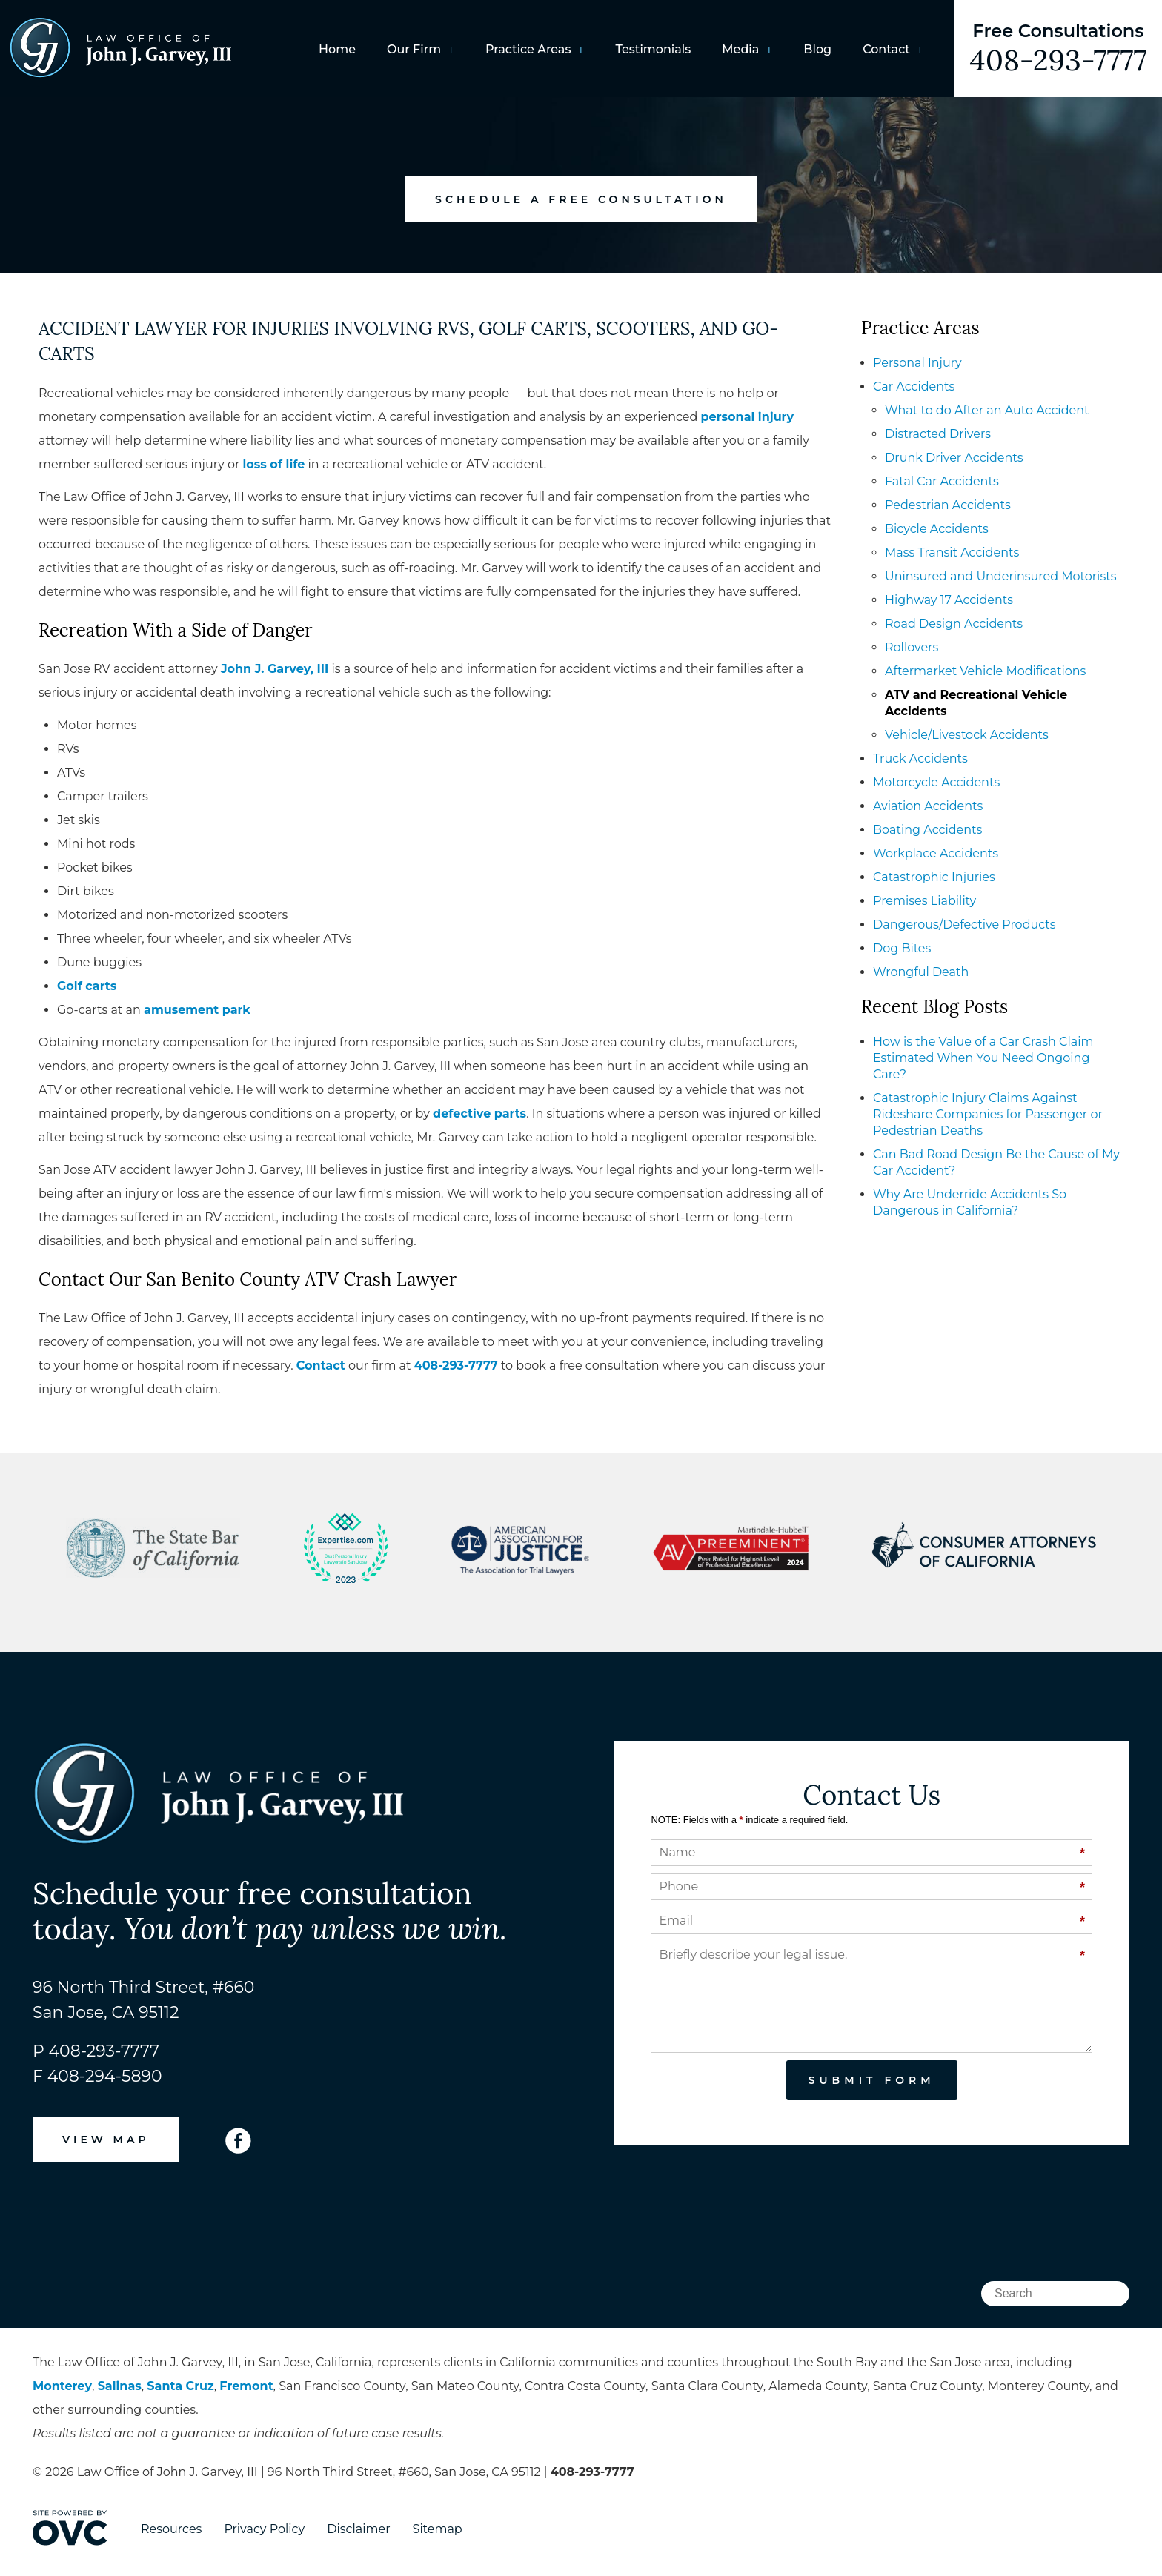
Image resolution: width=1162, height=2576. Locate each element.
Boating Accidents (927, 830)
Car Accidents (913, 386)
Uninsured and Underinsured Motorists (1001, 576)
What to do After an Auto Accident (987, 410)
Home (337, 49)
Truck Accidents (920, 758)
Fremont (246, 2386)
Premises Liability (924, 901)
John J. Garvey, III (274, 669)
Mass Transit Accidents (952, 552)
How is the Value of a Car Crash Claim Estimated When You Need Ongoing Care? (983, 1058)
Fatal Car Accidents (942, 481)
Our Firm (414, 49)
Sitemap (437, 2529)
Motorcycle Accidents (936, 782)
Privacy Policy (264, 2529)
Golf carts (86, 986)
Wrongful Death (921, 972)
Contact (886, 49)
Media (740, 49)
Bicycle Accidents (937, 529)
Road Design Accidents (954, 624)
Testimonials (653, 49)
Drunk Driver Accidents (954, 458)
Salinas (120, 2386)
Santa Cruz (180, 2386)
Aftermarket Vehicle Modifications (985, 671)
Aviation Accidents (928, 806)
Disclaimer (358, 2529)
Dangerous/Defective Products (964, 924)
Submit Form (872, 2080)
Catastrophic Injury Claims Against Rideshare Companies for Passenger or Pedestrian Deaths (988, 1114)
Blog (817, 49)
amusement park (197, 1010)
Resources (171, 2529)
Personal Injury (917, 363)
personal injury (747, 417)
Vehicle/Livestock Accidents (967, 735)
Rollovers (911, 647)
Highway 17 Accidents (949, 600)
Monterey (62, 2386)
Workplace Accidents (935, 853)
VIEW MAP (106, 2139)
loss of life (274, 464)
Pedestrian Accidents (948, 505)
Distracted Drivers (938, 434)
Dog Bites (902, 948)
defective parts (479, 1113)
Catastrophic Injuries (934, 877)
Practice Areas (528, 49)
